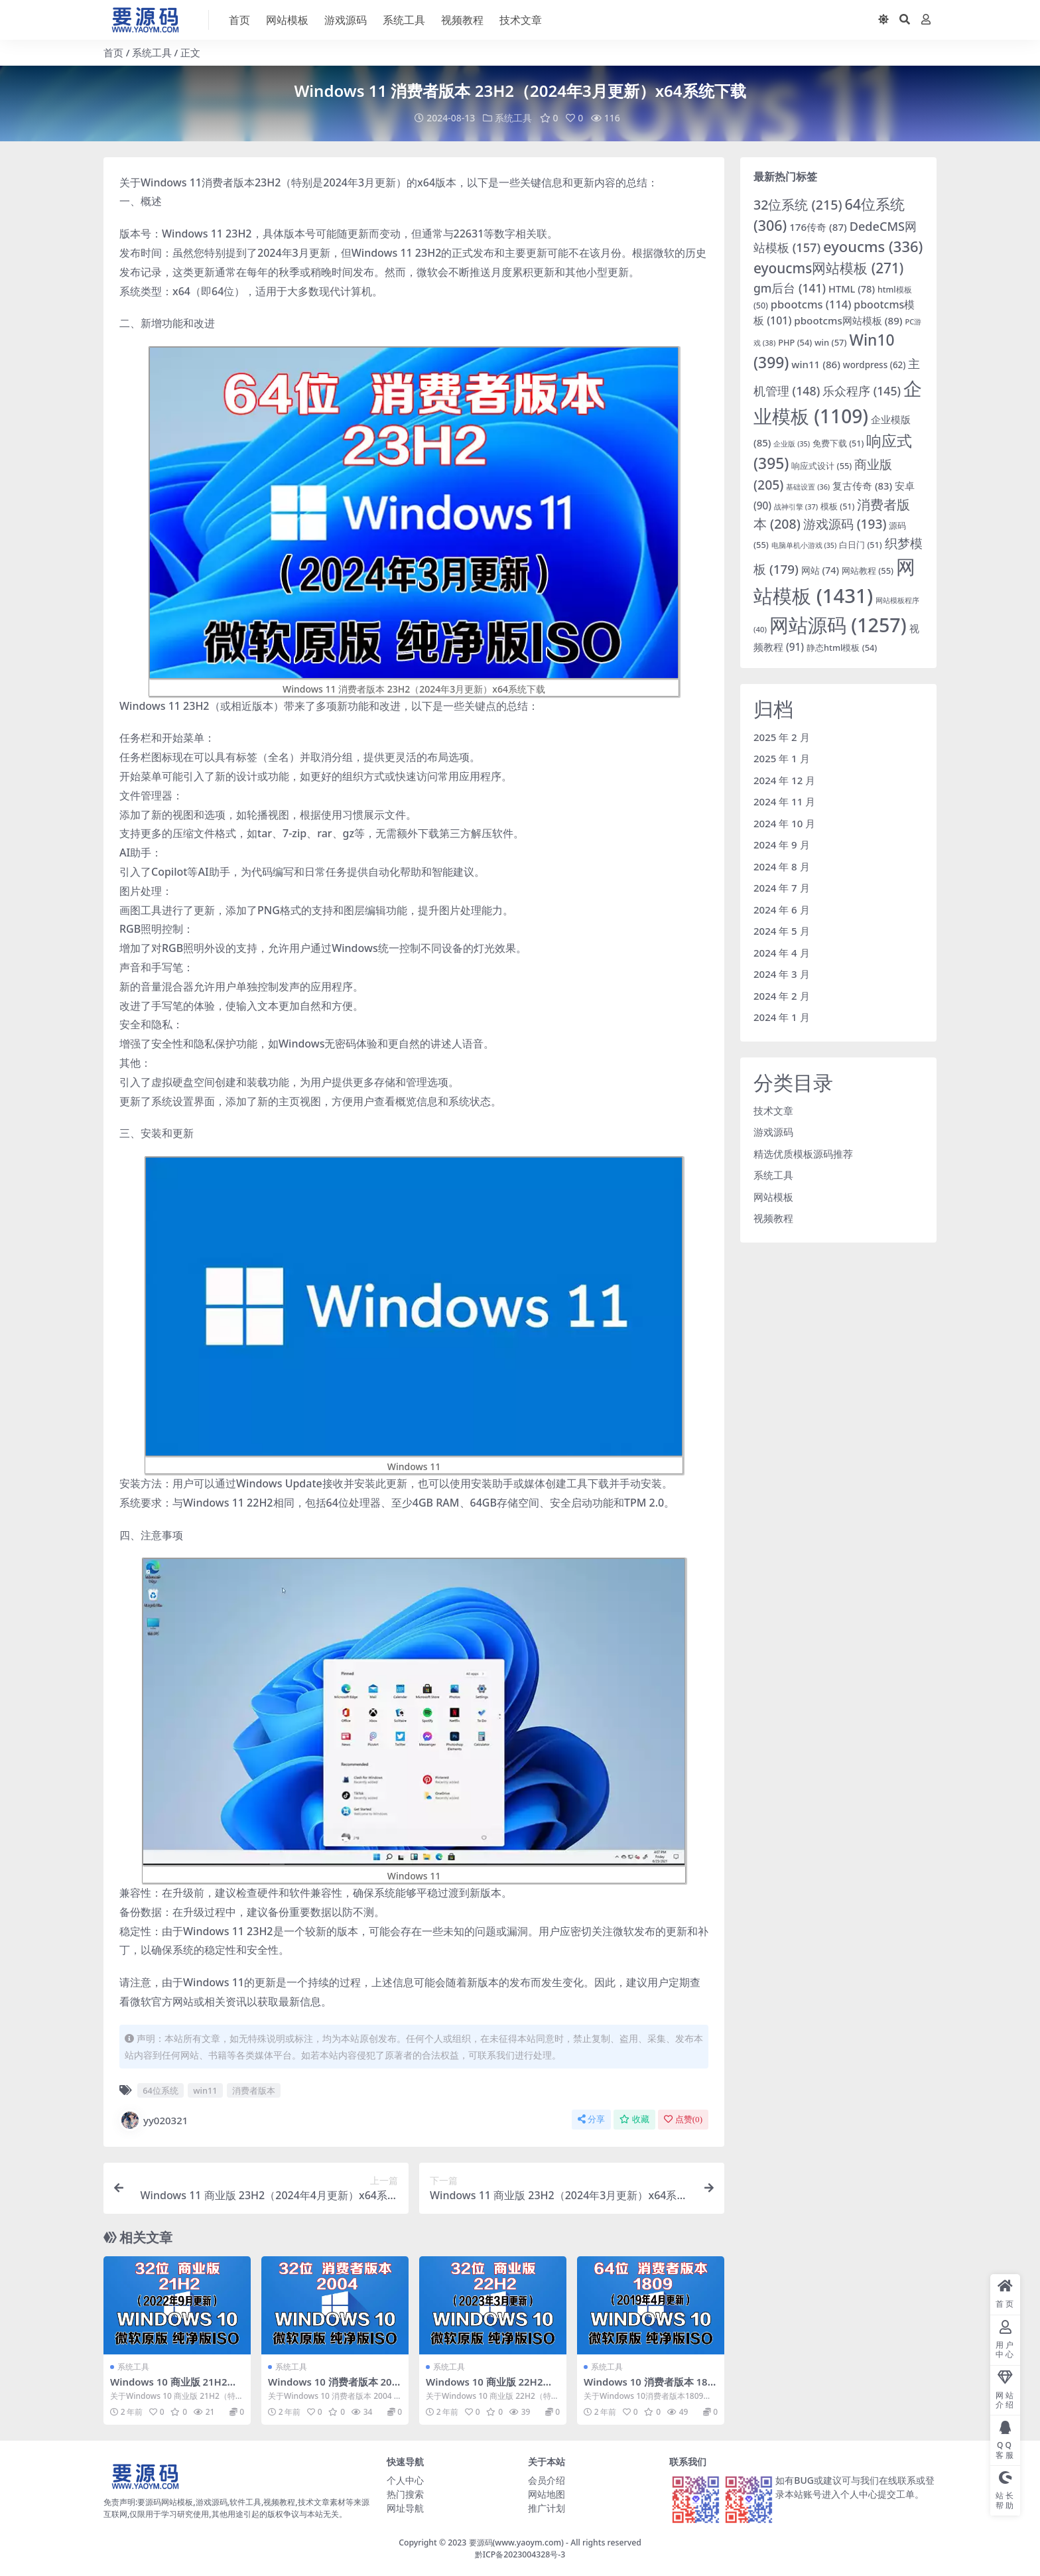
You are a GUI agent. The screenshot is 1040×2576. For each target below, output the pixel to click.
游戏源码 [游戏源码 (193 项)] (845, 524)
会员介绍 (546, 2479)
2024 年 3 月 (781, 974)
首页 (113, 52)
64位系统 (160, 2090)
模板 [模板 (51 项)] (837, 505)
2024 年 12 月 (784, 779)
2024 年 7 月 (781, 887)
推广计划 (546, 2507)
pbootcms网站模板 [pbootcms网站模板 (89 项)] (848, 319)
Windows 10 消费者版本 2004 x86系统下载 (333, 2387)
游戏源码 (773, 1131)
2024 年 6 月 (781, 908)
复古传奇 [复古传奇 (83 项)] (862, 485)
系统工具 (152, 52)
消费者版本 (253, 2090)
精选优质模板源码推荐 (803, 1153)
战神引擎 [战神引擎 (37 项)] (796, 506)
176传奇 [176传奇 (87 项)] (818, 227)
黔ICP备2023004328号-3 (520, 2553)
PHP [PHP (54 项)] (795, 342)
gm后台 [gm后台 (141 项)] (789, 287)
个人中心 (405, 2479)
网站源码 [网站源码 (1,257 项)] (838, 625)
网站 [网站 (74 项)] (820, 570)
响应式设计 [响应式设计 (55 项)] (821, 466)
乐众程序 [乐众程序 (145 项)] (861, 391)
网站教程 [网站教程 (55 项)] (867, 570)
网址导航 (405, 2507)
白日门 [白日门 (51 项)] (860, 544)
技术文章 (773, 1110)
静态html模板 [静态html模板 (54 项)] (842, 647)
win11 (205, 2090)
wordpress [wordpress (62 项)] (874, 364)
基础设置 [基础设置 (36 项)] (808, 487)
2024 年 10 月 (784, 822)
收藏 (634, 2119)
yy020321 (153, 2120)
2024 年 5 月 (781, 930)
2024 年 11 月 (784, 801)
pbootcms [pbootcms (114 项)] (811, 304)
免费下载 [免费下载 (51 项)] (838, 443)
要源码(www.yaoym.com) (516, 2541)
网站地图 (546, 2493)
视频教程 (773, 1218)
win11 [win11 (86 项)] (815, 363)
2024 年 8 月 (781, 865)
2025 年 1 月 (781, 758)
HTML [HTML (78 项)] (851, 288)
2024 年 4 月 (781, 952)
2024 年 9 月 (781, 844)
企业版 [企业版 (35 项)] (791, 443)
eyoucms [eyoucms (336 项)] (873, 246)
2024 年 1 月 (781, 1017)
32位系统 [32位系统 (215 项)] (797, 204)
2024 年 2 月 (781, 995)
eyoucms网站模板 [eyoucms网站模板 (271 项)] (828, 268)
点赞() (683, 2119)
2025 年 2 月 (781, 736)
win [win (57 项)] (830, 342)
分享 (591, 2119)
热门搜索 (405, 2493)
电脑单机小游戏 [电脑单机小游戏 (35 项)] (804, 544)
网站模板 (773, 1196)
